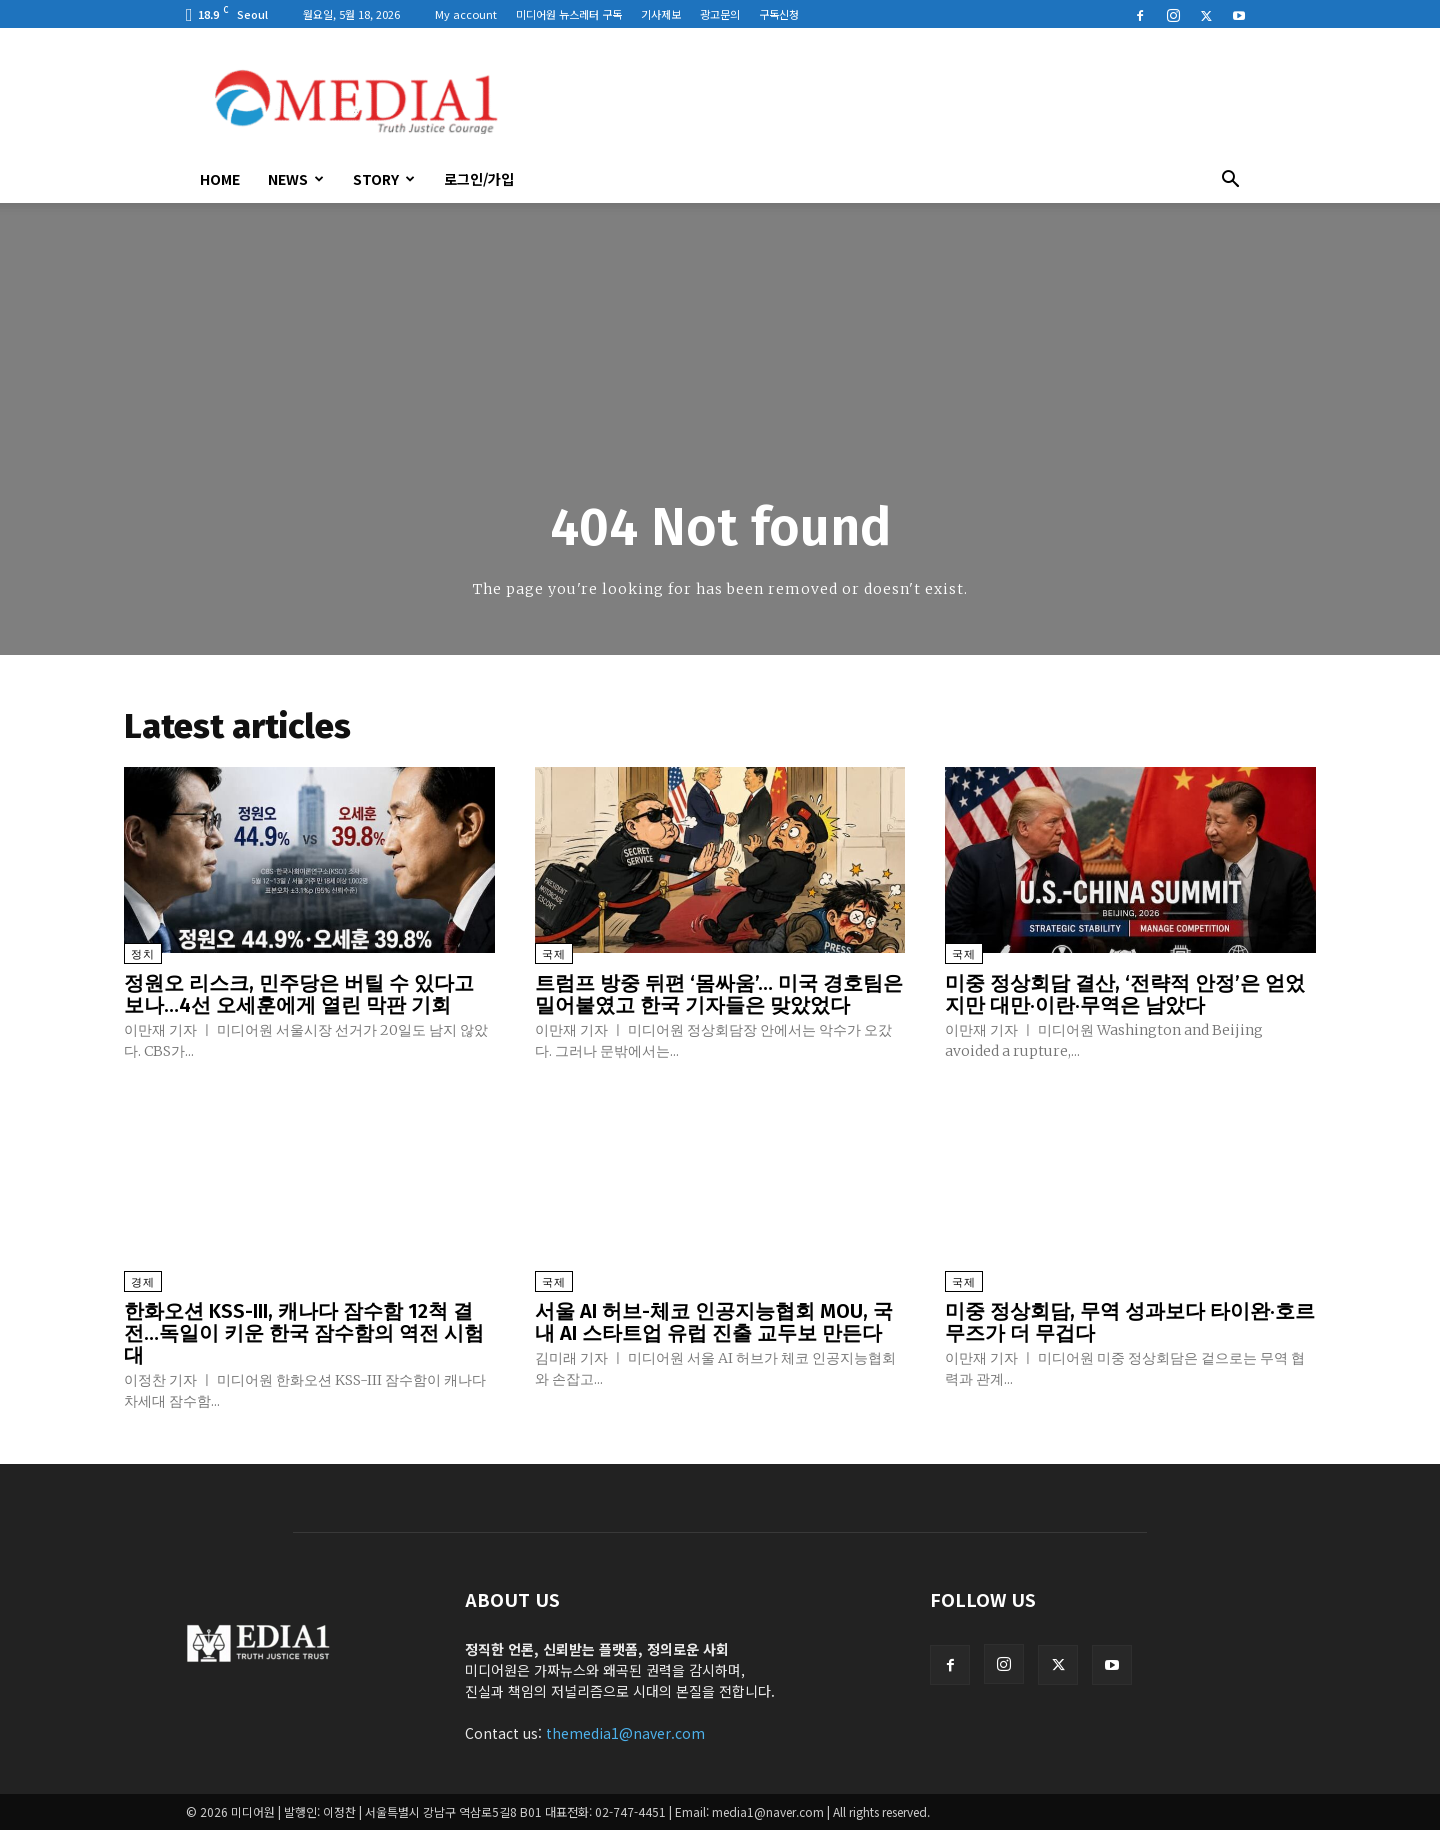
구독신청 (779, 14)
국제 (554, 954)
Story (384, 179)
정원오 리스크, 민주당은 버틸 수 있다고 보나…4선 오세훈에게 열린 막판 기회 (299, 994)
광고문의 (720, 14)
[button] (1230, 181)
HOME (220, 179)
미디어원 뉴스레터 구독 (569, 14)
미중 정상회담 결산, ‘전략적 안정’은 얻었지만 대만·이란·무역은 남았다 (1125, 994)
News (296, 179)
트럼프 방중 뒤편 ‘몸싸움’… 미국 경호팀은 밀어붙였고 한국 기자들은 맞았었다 (719, 994)
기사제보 (661, 14)
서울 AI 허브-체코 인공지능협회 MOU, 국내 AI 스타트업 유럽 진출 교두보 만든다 (714, 1322)
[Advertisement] (890, 101)
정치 (143, 954)
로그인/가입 (479, 179)
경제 (143, 1282)
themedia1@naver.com (625, 1733)
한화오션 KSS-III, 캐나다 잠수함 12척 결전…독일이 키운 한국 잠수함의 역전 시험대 (304, 1333)
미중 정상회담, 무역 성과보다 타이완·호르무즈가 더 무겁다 (1130, 1322)
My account (466, 14)
